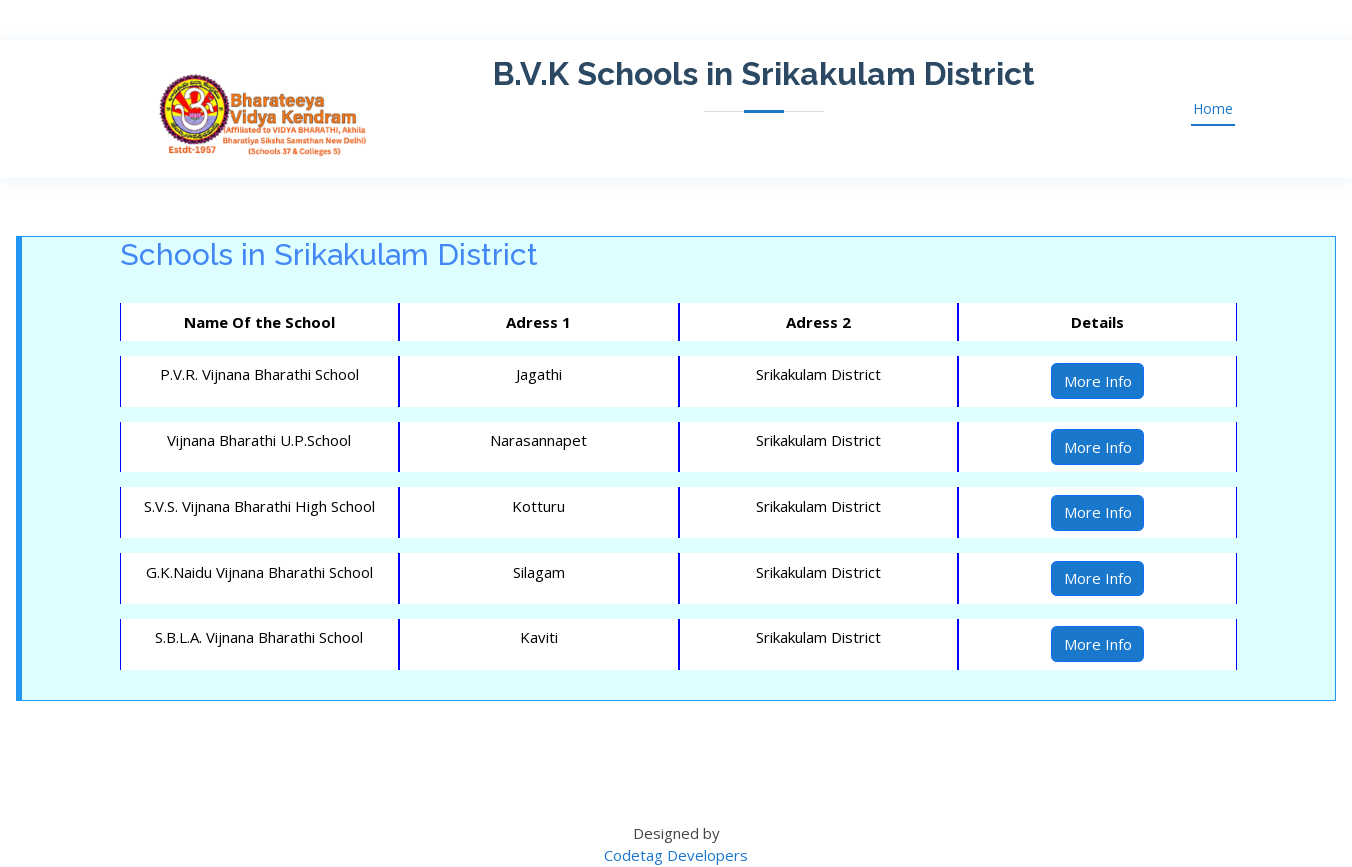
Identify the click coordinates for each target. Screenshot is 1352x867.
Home (1213, 108)
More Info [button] (1098, 381)
